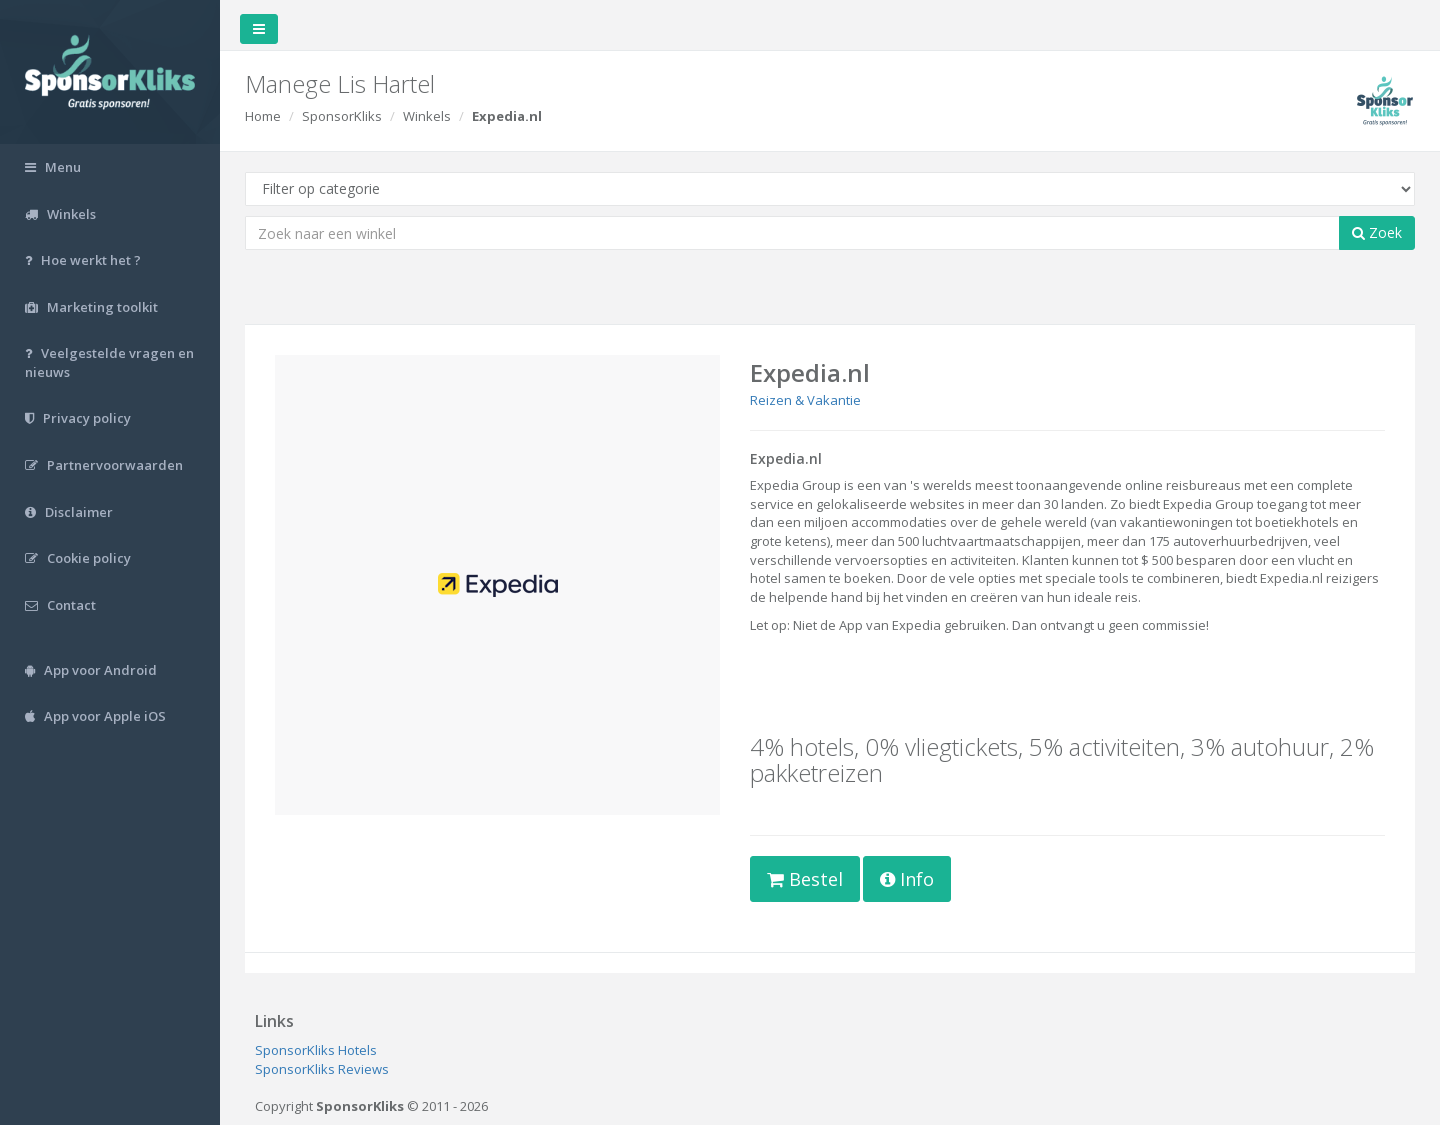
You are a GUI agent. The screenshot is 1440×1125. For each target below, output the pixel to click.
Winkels (427, 116)
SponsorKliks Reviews (322, 1069)
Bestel (805, 879)
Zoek (1377, 232)
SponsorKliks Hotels (316, 1050)
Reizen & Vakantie (805, 400)
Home (263, 116)
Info (907, 879)
